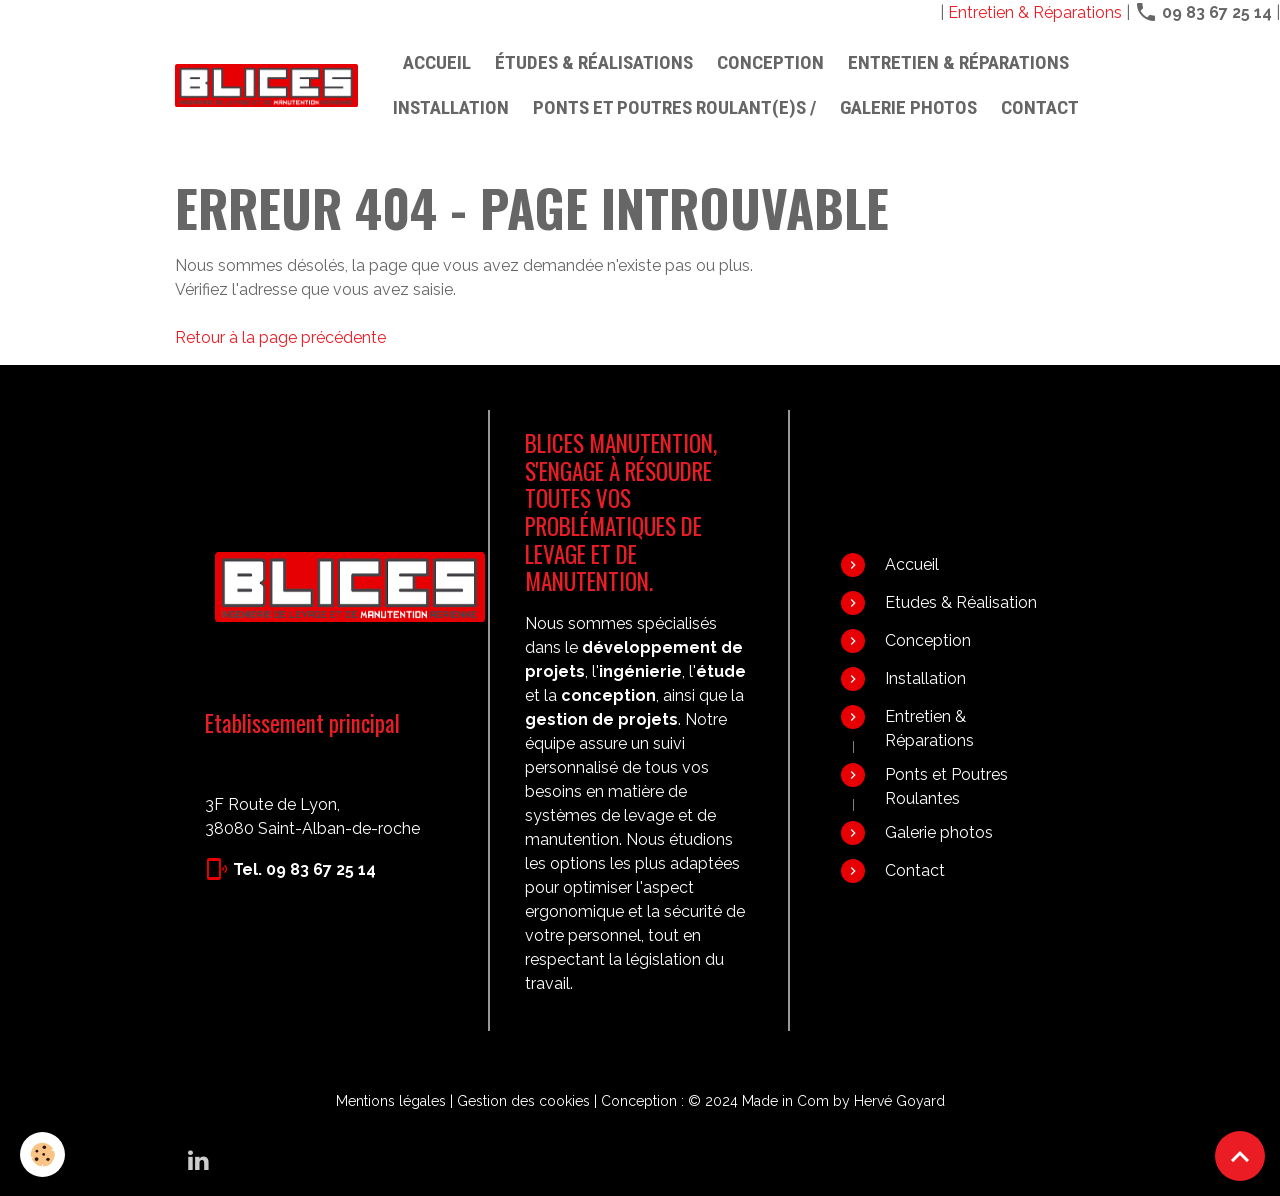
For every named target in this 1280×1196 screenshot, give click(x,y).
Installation (451, 107)
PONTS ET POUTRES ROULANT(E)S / (674, 107)
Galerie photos (908, 107)
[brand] (266, 85)
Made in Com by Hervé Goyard (843, 1101)
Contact (1040, 107)
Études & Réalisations (594, 62)
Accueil (437, 62)
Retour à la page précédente (280, 337)
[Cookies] (42, 1154)
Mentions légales (391, 1101)
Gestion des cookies (523, 1101)
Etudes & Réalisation (961, 602)
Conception (770, 62)
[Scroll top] (1240, 1156)
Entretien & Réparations (1035, 12)
